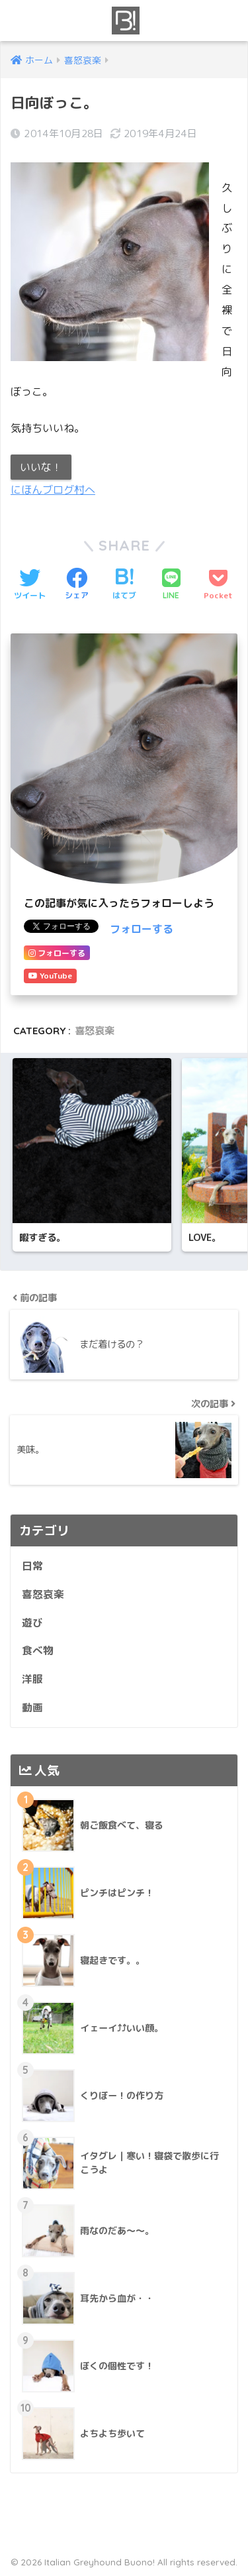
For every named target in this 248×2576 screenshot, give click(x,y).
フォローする (141, 929)
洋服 (32, 1679)
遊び (32, 1622)
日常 (32, 1565)
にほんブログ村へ (53, 489)
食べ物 (38, 1650)
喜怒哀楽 (94, 1030)
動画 (32, 1707)
